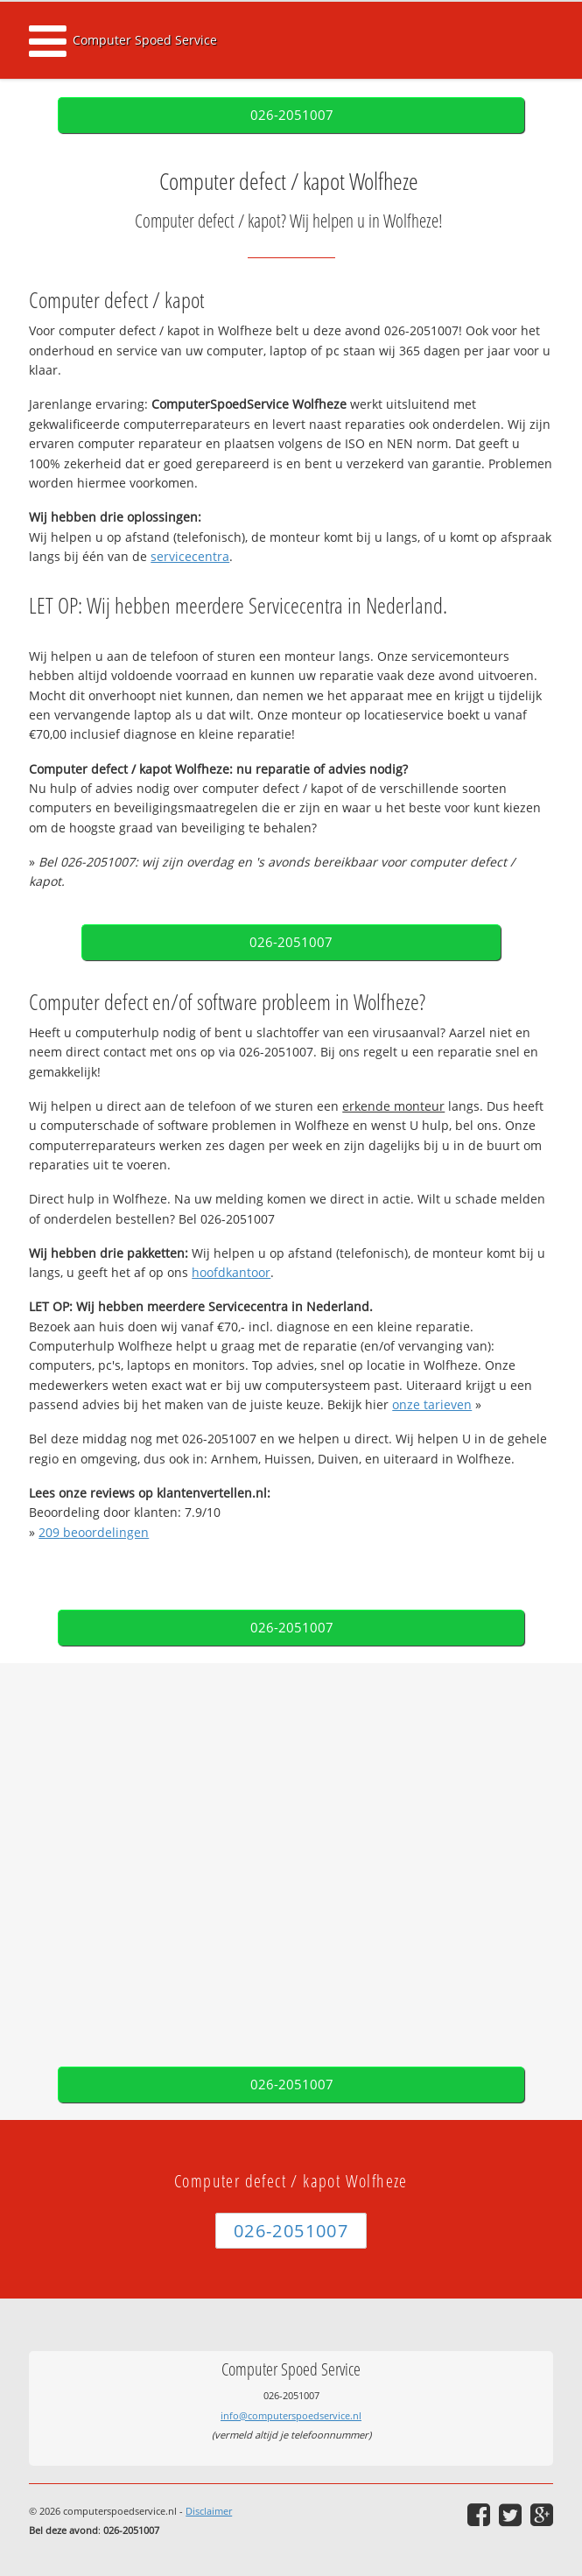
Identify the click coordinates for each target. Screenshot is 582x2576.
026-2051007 (291, 115)
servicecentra (190, 556)
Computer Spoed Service (145, 40)
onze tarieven (432, 1404)
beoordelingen (94, 1532)
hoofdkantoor (231, 1272)
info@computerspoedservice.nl (291, 2415)
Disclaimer (209, 2510)
